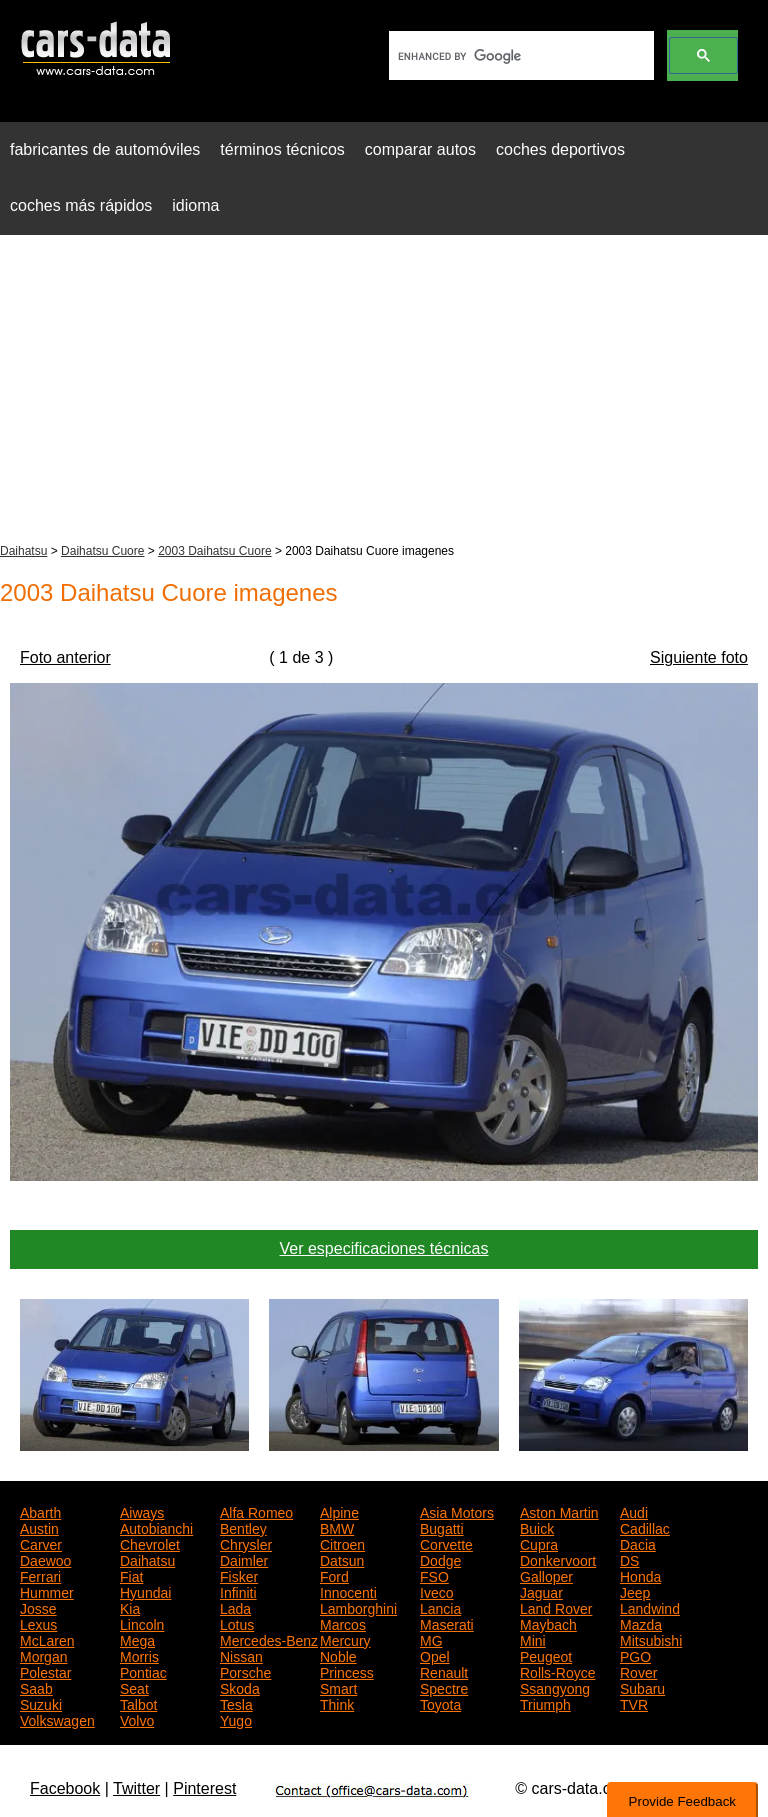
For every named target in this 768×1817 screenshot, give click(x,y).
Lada (235, 1607)
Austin (39, 1527)
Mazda (641, 1623)
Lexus (38, 1623)
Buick (537, 1527)
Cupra (539, 1543)
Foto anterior (65, 657)
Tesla (236, 1703)
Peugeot (546, 1655)
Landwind (650, 1607)
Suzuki (41, 1703)
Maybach (548, 1623)
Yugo (236, 1719)
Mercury (345, 1639)
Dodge (440, 1559)
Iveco (436, 1591)
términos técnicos (282, 149)
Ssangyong (555, 1687)
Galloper (546, 1575)
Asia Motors (457, 1511)
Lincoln (142, 1623)
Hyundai (145, 1591)
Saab (36, 1687)
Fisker (239, 1575)
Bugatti (442, 1527)
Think (337, 1703)
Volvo (137, 1719)
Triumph (545, 1703)
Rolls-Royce (557, 1671)
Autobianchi (156, 1527)
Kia (130, 1607)
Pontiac (143, 1671)
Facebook (65, 1788)
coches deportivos (560, 149)
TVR (634, 1703)
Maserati (447, 1623)
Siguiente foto (699, 657)
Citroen (342, 1543)
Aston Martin (559, 1511)
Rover (638, 1671)
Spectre (444, 1687)
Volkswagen (57, 1719)
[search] (519, 56)
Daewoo (45, 1559)
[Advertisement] (384, 391)
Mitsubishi (651, 1639)
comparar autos (420, 149)
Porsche (245, 1671)
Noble (338, 1655)
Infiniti (238, 1591)
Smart (338, 1687)
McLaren (47, 1639)
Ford (334, 1575)
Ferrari (40, 1575)
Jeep (635, 1591)
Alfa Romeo (256, 1511)
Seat (134, 1687)
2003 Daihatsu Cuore (214, 551)
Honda (640, 1575)
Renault (444, 1671)
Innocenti (348, 1591)
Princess (347, 1671)
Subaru (642, 1687)
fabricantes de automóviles (105, 149)
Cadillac (645, 1527)
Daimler (244, 1559)
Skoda (240, 1687)
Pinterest (204, 1788)
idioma (195, 205)
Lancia (440, 1607)
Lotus (237, 1623)
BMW (337, 1527)
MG (431, 1639)
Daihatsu (23, 551)
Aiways (142, 1511)
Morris (139, 1655)
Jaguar (541, 1591)
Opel (435, 1655)
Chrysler (246, 1543)
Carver (41, 1543)
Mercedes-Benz (269, 1639)
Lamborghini (358, 1607)
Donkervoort (558, 1559)
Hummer (47, 1591)
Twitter (136, 1788)
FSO (434, 1575)
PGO (635, 1655)
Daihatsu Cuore (102, 551)
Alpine (339, 1511)
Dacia (638, 1543)
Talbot (138, 1703)
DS (629, 1559)
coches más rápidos (81, 205)
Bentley (243, 1527)
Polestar (45, 1671)
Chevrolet (150, 1543)
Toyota (440, 1703)
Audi (634, 1511)
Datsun (342, 1559)
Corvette (446, 1543)
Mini (533, 1639)
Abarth (40, 1511)
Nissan (241, 1655)
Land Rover (556, 1607)
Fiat (131, 1575)
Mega (137, 1639)
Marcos (343, 1623)
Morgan (43, 1655)
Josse (38, 1607)
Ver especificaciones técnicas (384, 1248)
